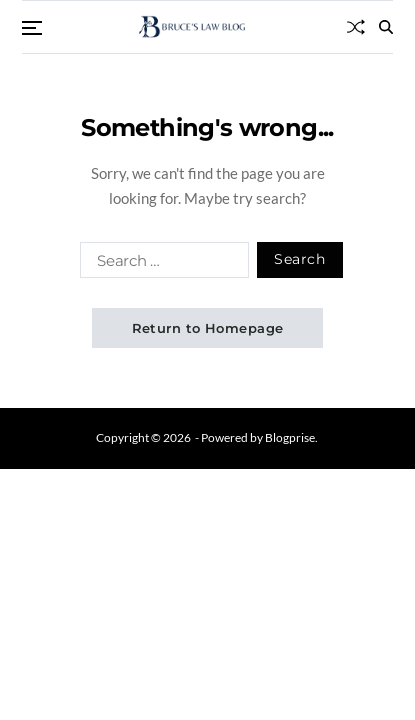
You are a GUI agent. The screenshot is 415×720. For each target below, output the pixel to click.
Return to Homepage (208, 328)
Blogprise (290, 437)
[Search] (386, 27)
